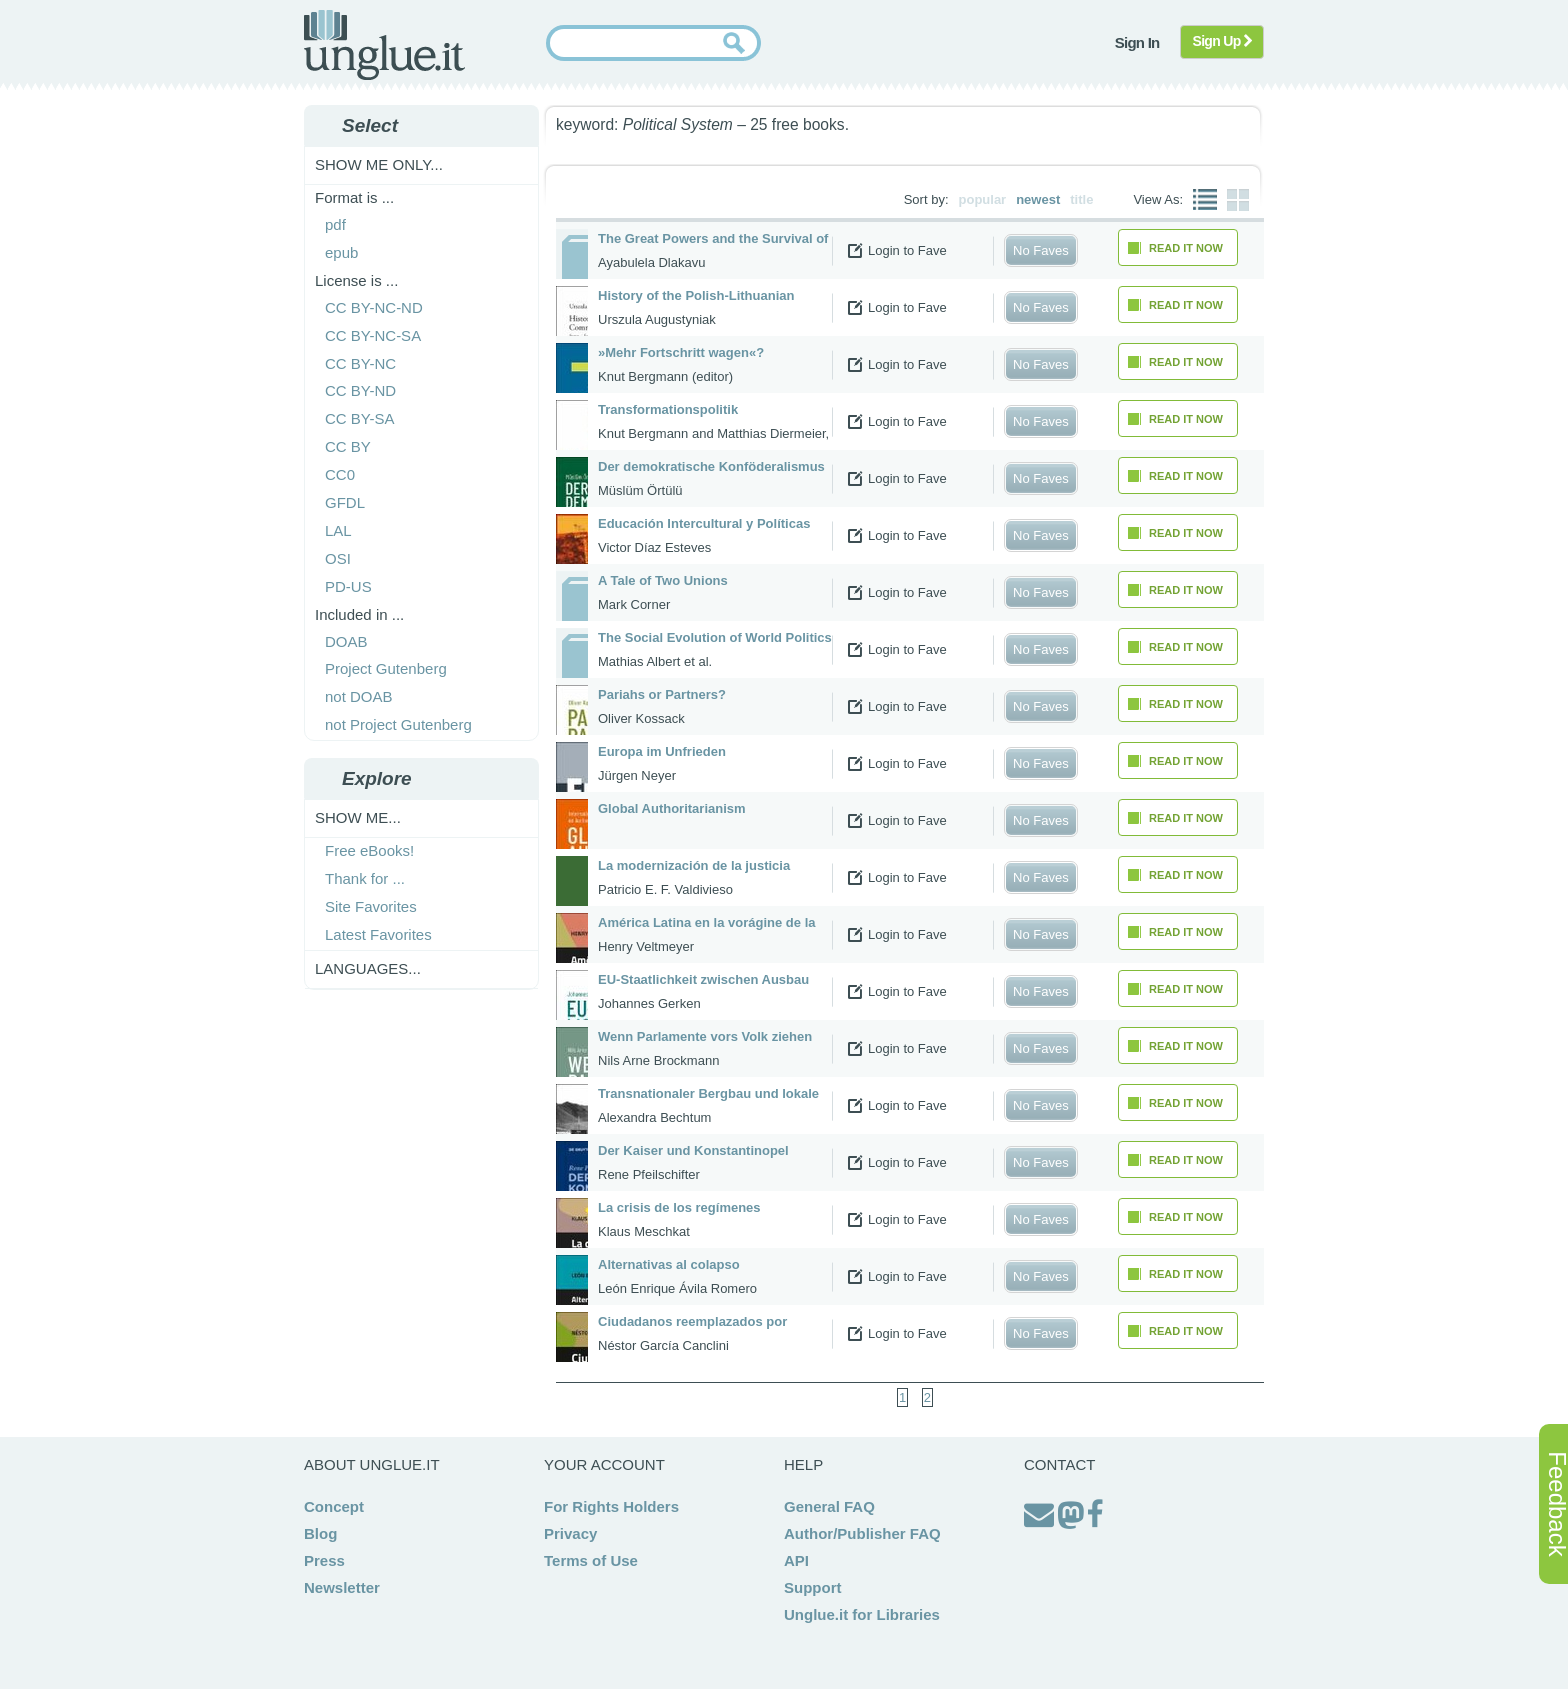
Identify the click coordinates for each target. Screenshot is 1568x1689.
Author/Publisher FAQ (862, 1533)
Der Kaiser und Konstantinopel (693, 1150)
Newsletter (342, 1587)
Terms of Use (591, 1560)
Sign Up (1222, 41)
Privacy (570, 1533)
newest (1038, 199)
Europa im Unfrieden (662, 751)
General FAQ (829, 1506)
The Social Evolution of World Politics (715, 637)
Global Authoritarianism (672, 808)
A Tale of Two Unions (663, 580)
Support (813, 1587)
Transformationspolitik (668, 409)
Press (324, 1560)
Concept (334, 1506)
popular (983, 199)
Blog (320, 1533)
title (1081, 199)
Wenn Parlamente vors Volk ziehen (705, 1036)
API (796, 1560)
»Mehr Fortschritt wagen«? (681, 352)
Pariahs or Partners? (662, 694)
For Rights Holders (611, 1506)
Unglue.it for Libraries (862, 1614)
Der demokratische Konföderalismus (711, 466)
